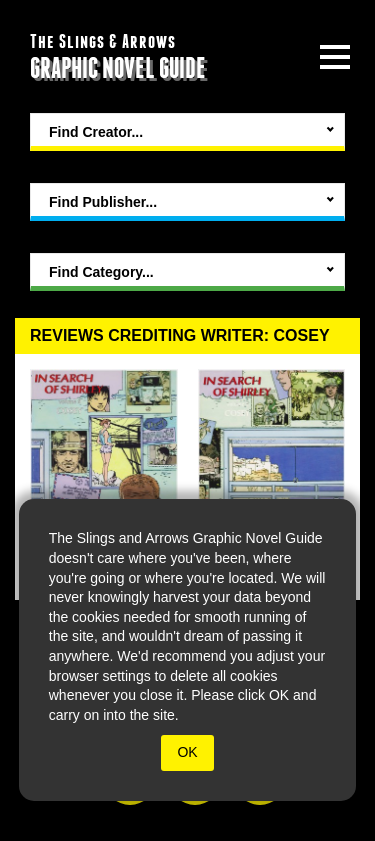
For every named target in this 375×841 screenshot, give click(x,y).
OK (187, 752)
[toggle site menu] (335, 57)
